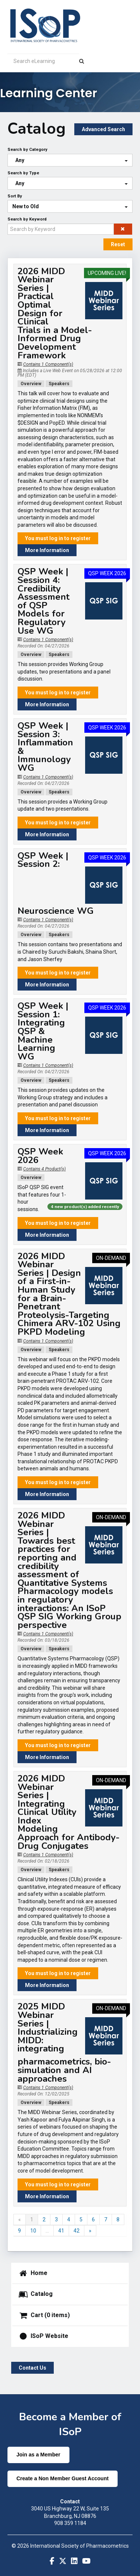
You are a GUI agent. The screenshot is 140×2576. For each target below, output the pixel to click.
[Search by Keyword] (60, 229)
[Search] (81, 61)
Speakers (59, 383)
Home (32, 2273)
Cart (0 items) (44, 2316)
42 (77, 2231)
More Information (47, 550)
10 (33, 2231)
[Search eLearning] (43, 61)
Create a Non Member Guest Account (62, 2478)
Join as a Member (38, 2455)
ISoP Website (43, 2336)
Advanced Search (103, 129)
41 (61, 2231)
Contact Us (32, 2368)
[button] (122, 229)
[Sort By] (70, 206)
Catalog (35, 2294)
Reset (118, 244)
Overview (31, 383)
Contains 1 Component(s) (48, 364)
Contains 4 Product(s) (44, 1169)
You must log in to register (58, 538)
